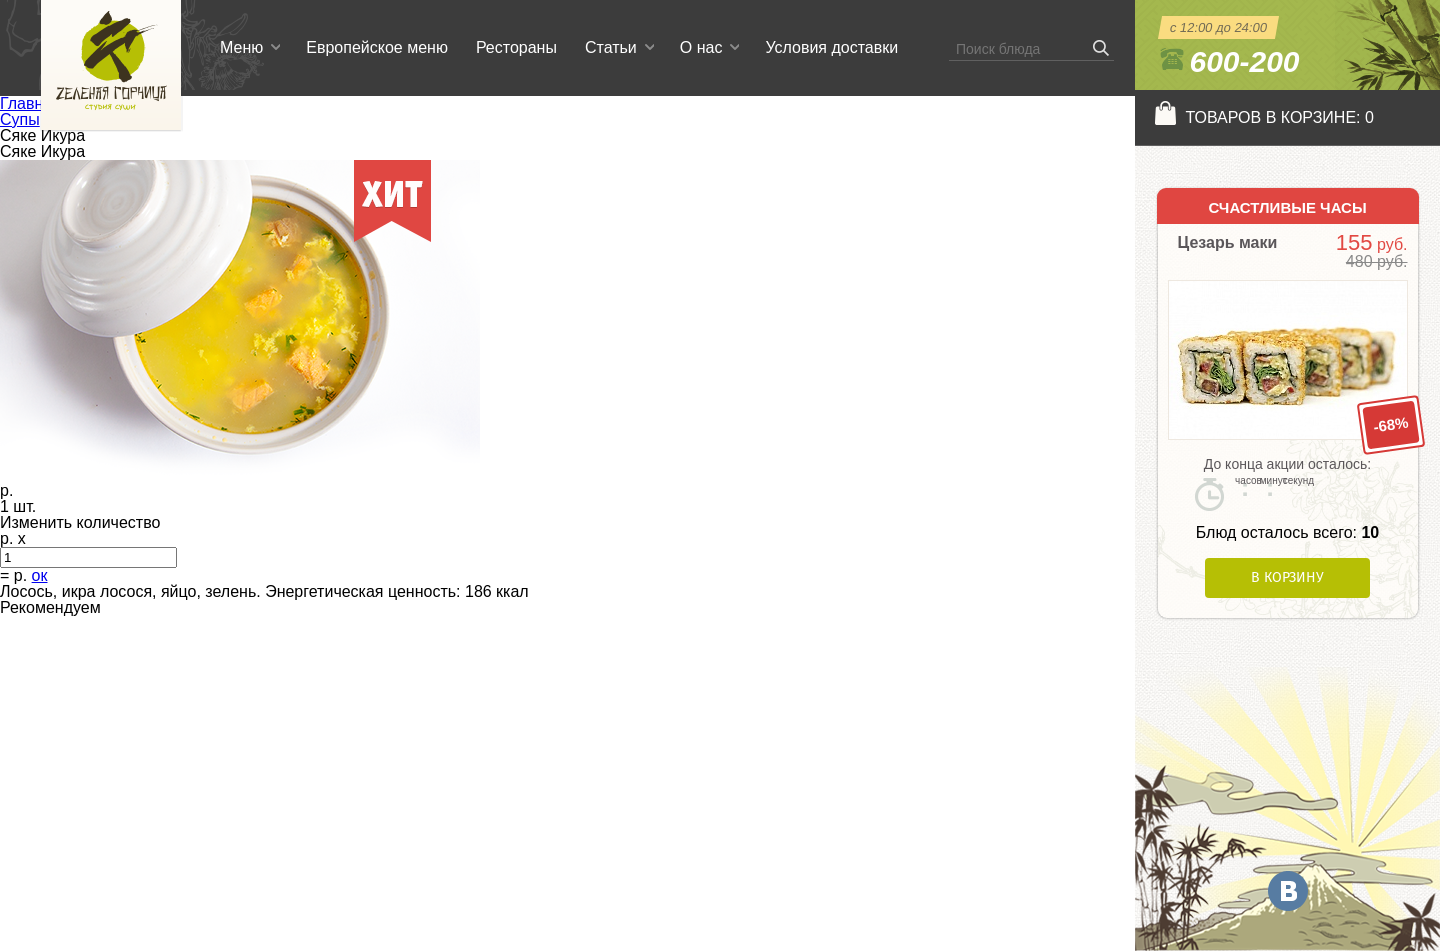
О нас (701, 47)
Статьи (611, 47)
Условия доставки (831, 47)
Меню (241, 47)
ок (40, 575)
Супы (20, 119)
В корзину (1287, 577)
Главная (30, 103)
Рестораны (516, 47)
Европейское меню (377, 47)
